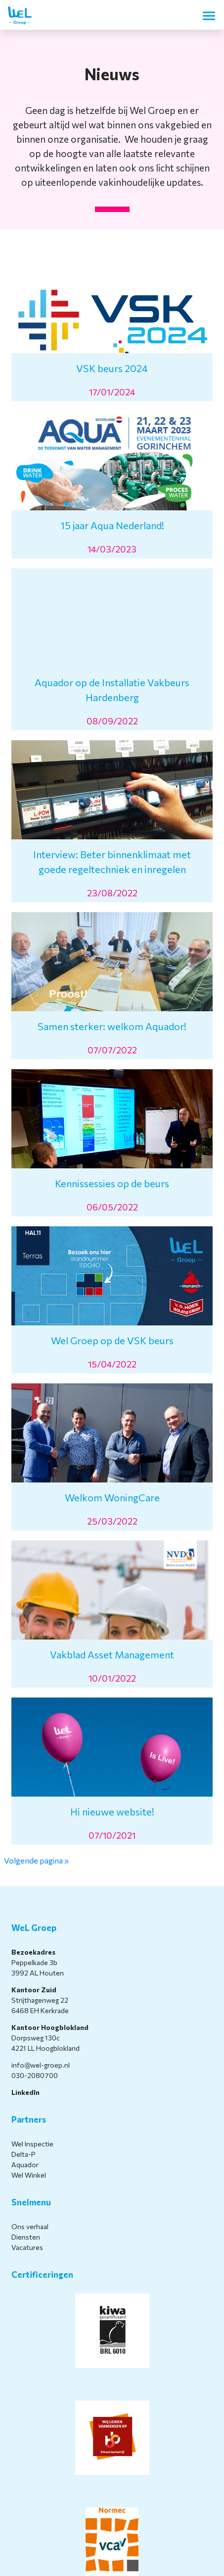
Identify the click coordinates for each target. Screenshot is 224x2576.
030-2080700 (34, 2075)
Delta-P (23, 2154)
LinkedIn (25, 2092)
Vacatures (27, 2247)
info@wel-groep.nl (40, 2065)
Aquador (25, 2164)
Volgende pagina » (36, 1860)
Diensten (25, 2237)
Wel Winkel (28, 2175)
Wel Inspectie (32, 2143)
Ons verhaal (29, 2226)
